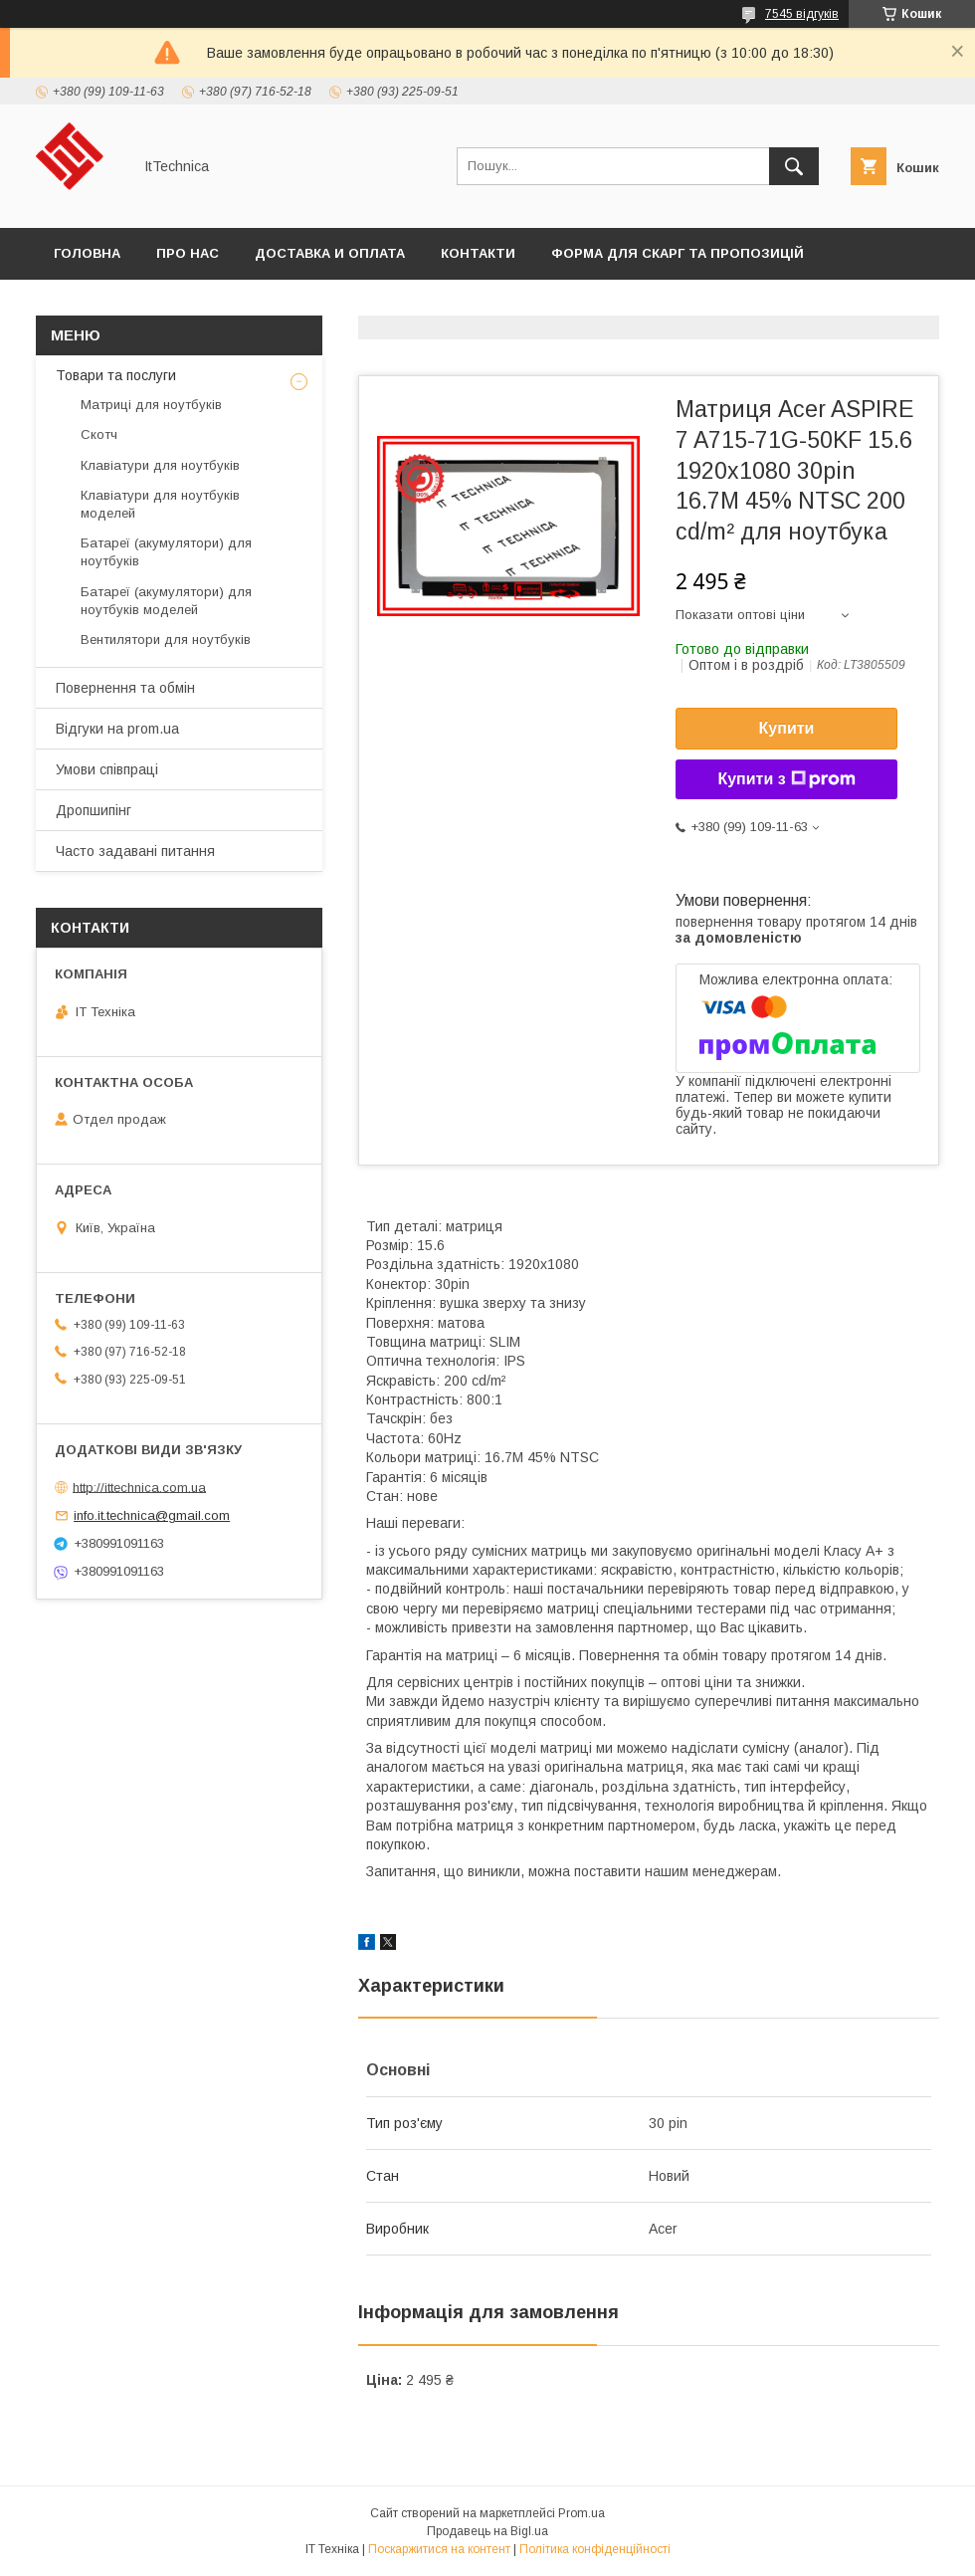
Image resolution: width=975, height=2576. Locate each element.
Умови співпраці (107, 769)
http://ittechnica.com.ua (139, 1486)
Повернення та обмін (125, 688)
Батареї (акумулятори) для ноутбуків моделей (166, 600)
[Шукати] (794, 166)
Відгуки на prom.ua (117, 729)
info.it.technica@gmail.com (152, 1515)
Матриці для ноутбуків (151, 404)
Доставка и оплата (330, 253)
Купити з (786, 779)
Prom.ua (581, 2513)
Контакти (478, 253)
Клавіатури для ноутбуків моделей (160, 504)
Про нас (187, 253)
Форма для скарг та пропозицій (677, 253)
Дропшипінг (93, 810)
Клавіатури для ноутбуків (160, 465)
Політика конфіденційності (595, 2549)
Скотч (99, 434)
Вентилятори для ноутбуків (166, 639)
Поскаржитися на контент (439, 2549)
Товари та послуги (116, 375)
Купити (787, 728)
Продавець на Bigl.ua (487, 2531)
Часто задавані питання (135, 851)
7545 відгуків (802, 14)
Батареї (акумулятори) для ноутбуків (166, 552)
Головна (87, 253)
